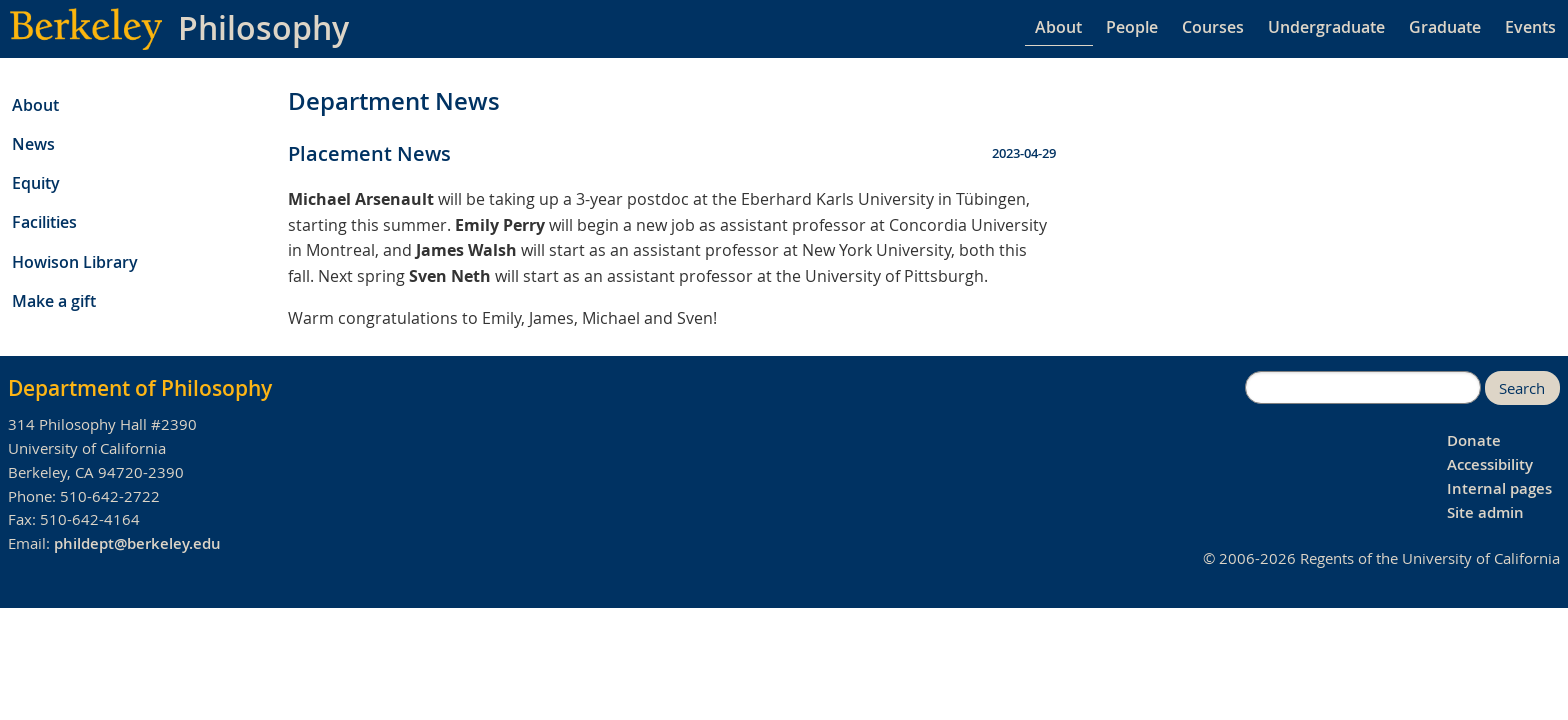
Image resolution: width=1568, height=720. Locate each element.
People (1132, 27)
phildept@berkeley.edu (137, 543)
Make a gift (54, 301)
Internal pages (1499, 488)
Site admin (1485, 512)
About (1058, 27)
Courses (1213, 27)
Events (1530, 27)
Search (1522, 388)
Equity (36, 183)
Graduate (1445, 27)
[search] (1363, 388)
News (33, 144)
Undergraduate (1326, 27)
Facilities (44, 222)
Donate (1474, 440)
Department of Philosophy (140, 388)
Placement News (369, 153)
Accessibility (1490, 464)
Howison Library (75, 262)
